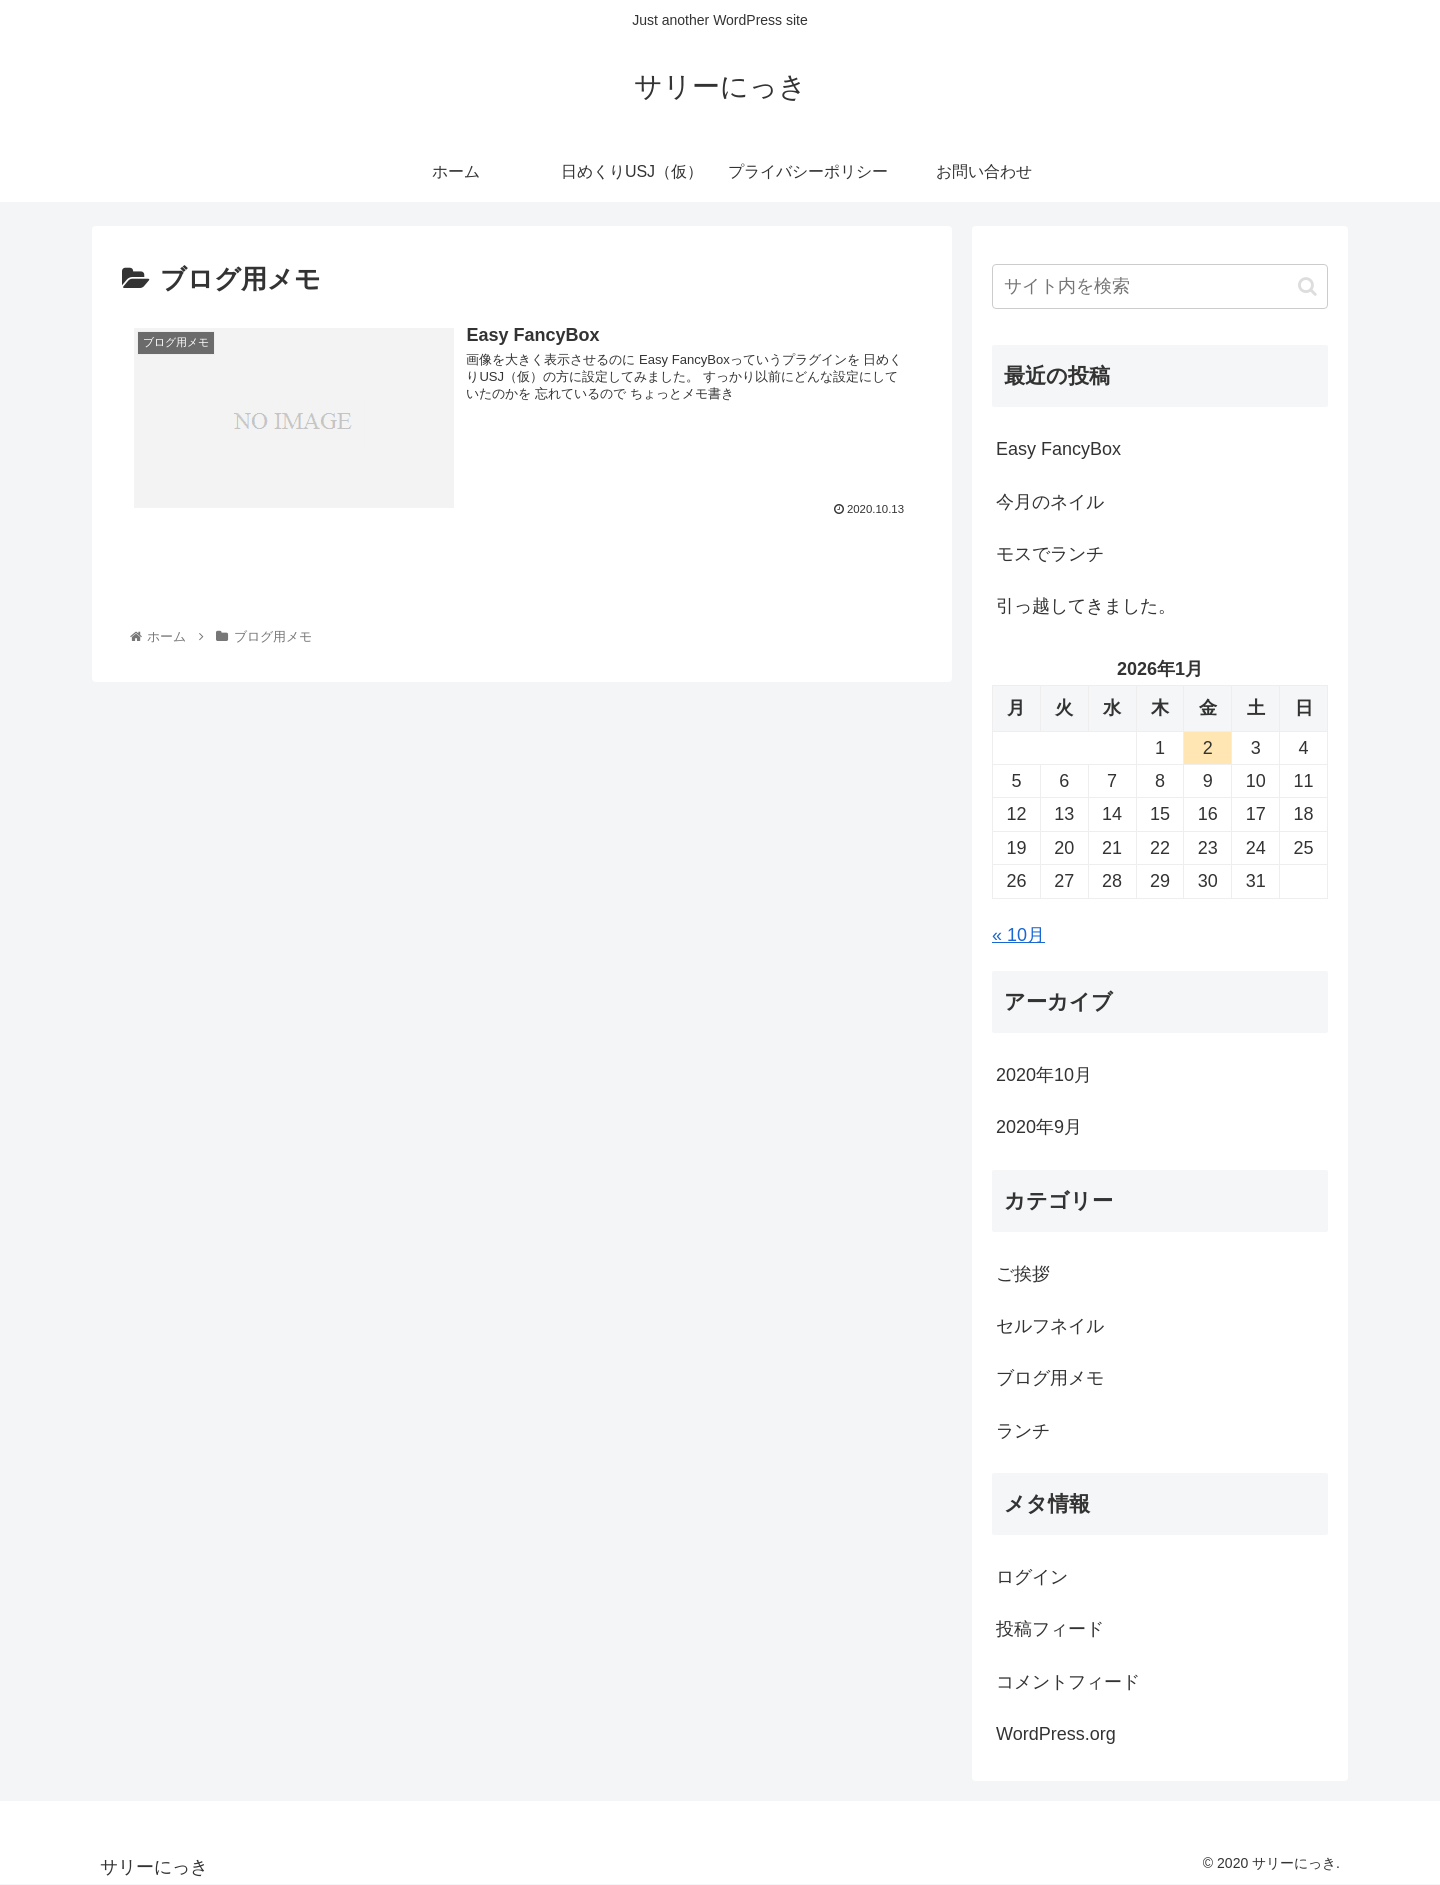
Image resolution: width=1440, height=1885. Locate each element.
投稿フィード (1050, 1629)
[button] (1307, 286)
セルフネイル (1050, 1326)
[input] (1160, 286)
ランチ (1023, 1431)
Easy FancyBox (1058, 449)
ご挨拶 (1023, 1274)
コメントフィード (1068, 1682)
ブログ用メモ (1050, 1378)
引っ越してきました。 (1086, 606)
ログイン (1032, 1577)
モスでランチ (1050, 554)
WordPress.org (1056, 1734)
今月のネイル (1050, 502)
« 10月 (1018, 935)
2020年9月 (1039, 1127)
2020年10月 (1044, 1075)
